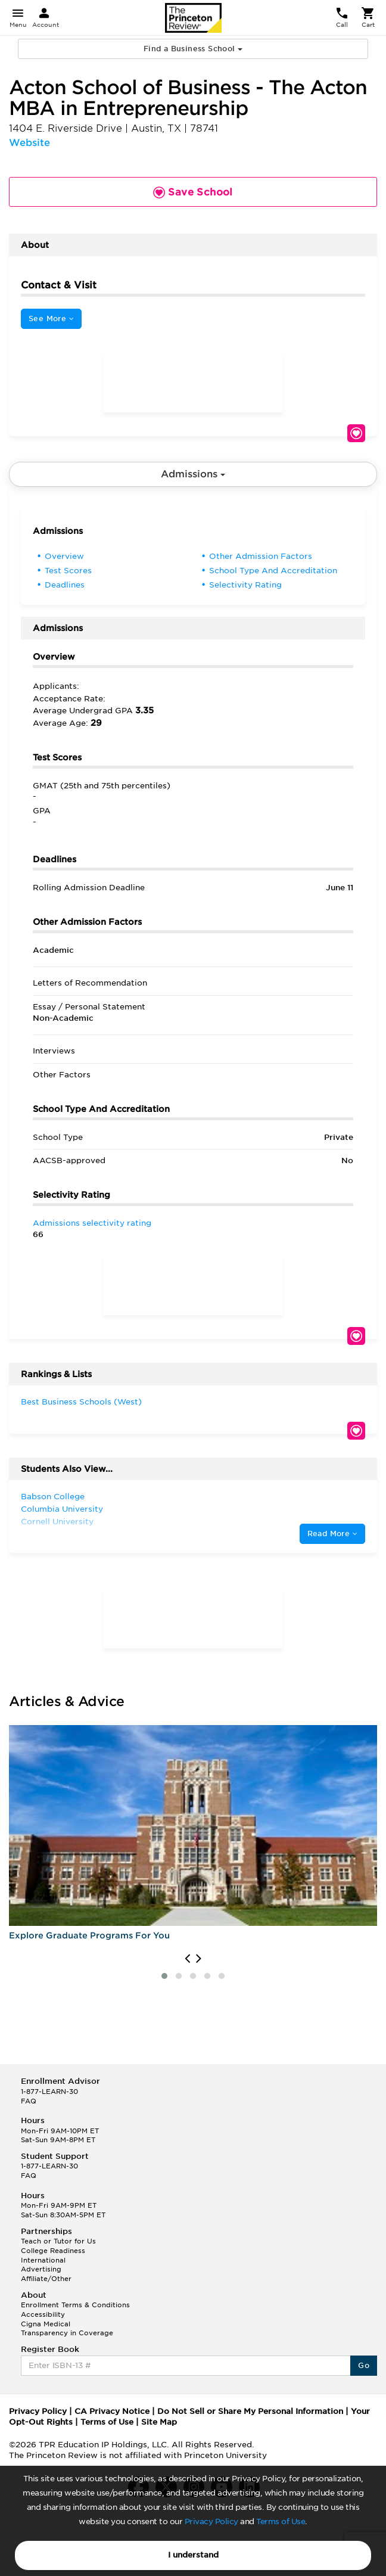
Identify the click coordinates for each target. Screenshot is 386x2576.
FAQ (28, 2101)
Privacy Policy (211, 2521)
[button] (164, 1976)
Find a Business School (193, 48)
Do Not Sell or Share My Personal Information (250, 2411)
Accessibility (43, 2314)
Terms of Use (280, 2521)
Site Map (159, 2421)
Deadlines (65, 584)
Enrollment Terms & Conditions (75, 2305)
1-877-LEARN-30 (49, 2091)
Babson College (53, 1496)
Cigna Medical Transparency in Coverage (67, 2329)
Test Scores (68, 570)
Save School (356, 433)
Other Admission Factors (260, 556)
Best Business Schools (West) (81, 1401)
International (43, 2260)
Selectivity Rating (245, 584)
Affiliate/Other (46, 2278)
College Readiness (53, 2250)
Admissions (193, 474)
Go (363, 2365)
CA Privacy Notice (112, 2411)
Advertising (41, 2269)
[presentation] (187, 1958)
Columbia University (62, 1509)
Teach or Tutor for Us (58, 2241)
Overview (64, 556)
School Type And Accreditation (273, 570)
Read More (332, 1533)
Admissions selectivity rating (92, 1223)
